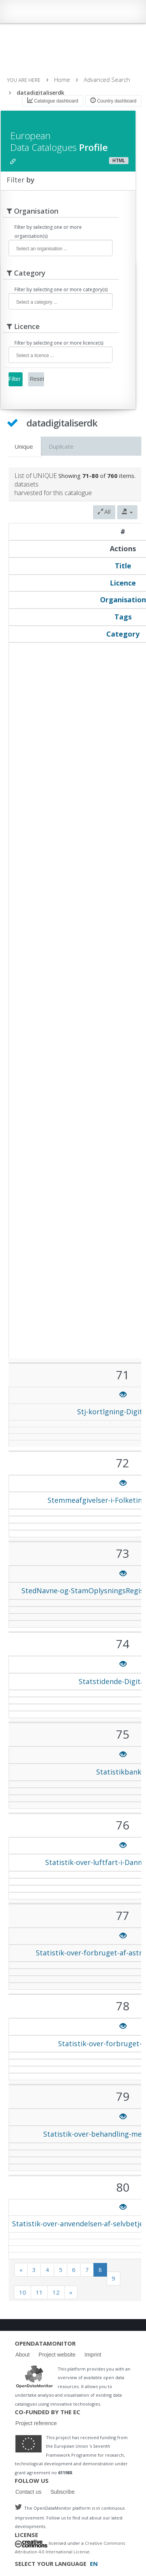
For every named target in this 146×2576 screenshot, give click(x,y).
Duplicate (61, 446)
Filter (15, 379)
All (104, 512)
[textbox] (64, 248)
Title (123, 565)
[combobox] (61, 248)
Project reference (36, 2423)
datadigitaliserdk (40, 92)
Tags (123, 616)
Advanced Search (107, 79)
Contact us (29, 2492)
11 (39, 2292)
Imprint (92, 2354)
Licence (123, 582)
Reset (37, 379)
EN (94, 2563)
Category (122, 634)
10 (22, 2292)
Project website (57, 2354)
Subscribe (62, 2492)
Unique (23, 446)
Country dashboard (113, 100)
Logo (34, 2376)
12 (56, 2292)
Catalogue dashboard (52, 100)
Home (62, 79)
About (23, 2354)
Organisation (123, 599)
